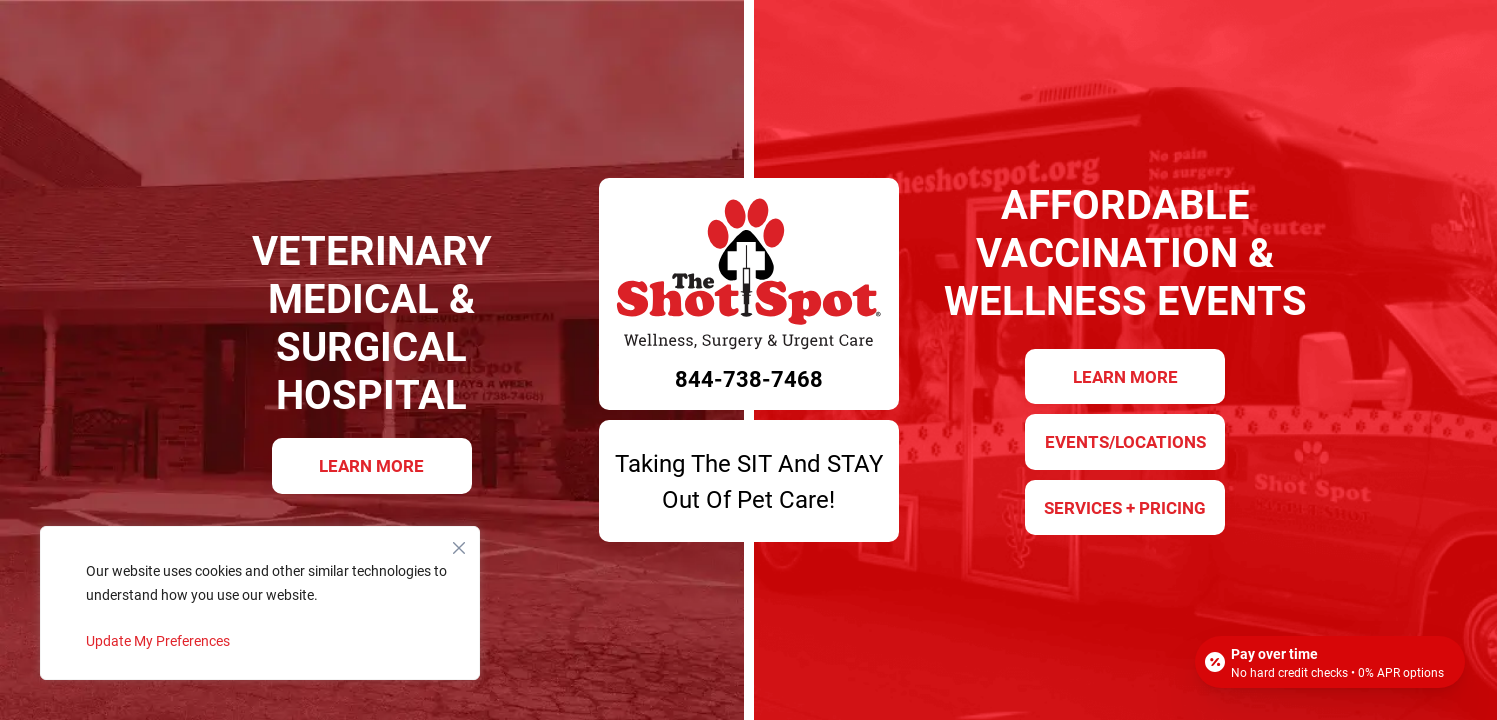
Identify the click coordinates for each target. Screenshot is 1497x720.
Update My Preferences (158, 640)
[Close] (459, 543)
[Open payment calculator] (1330, 662)
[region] (260, 603)
